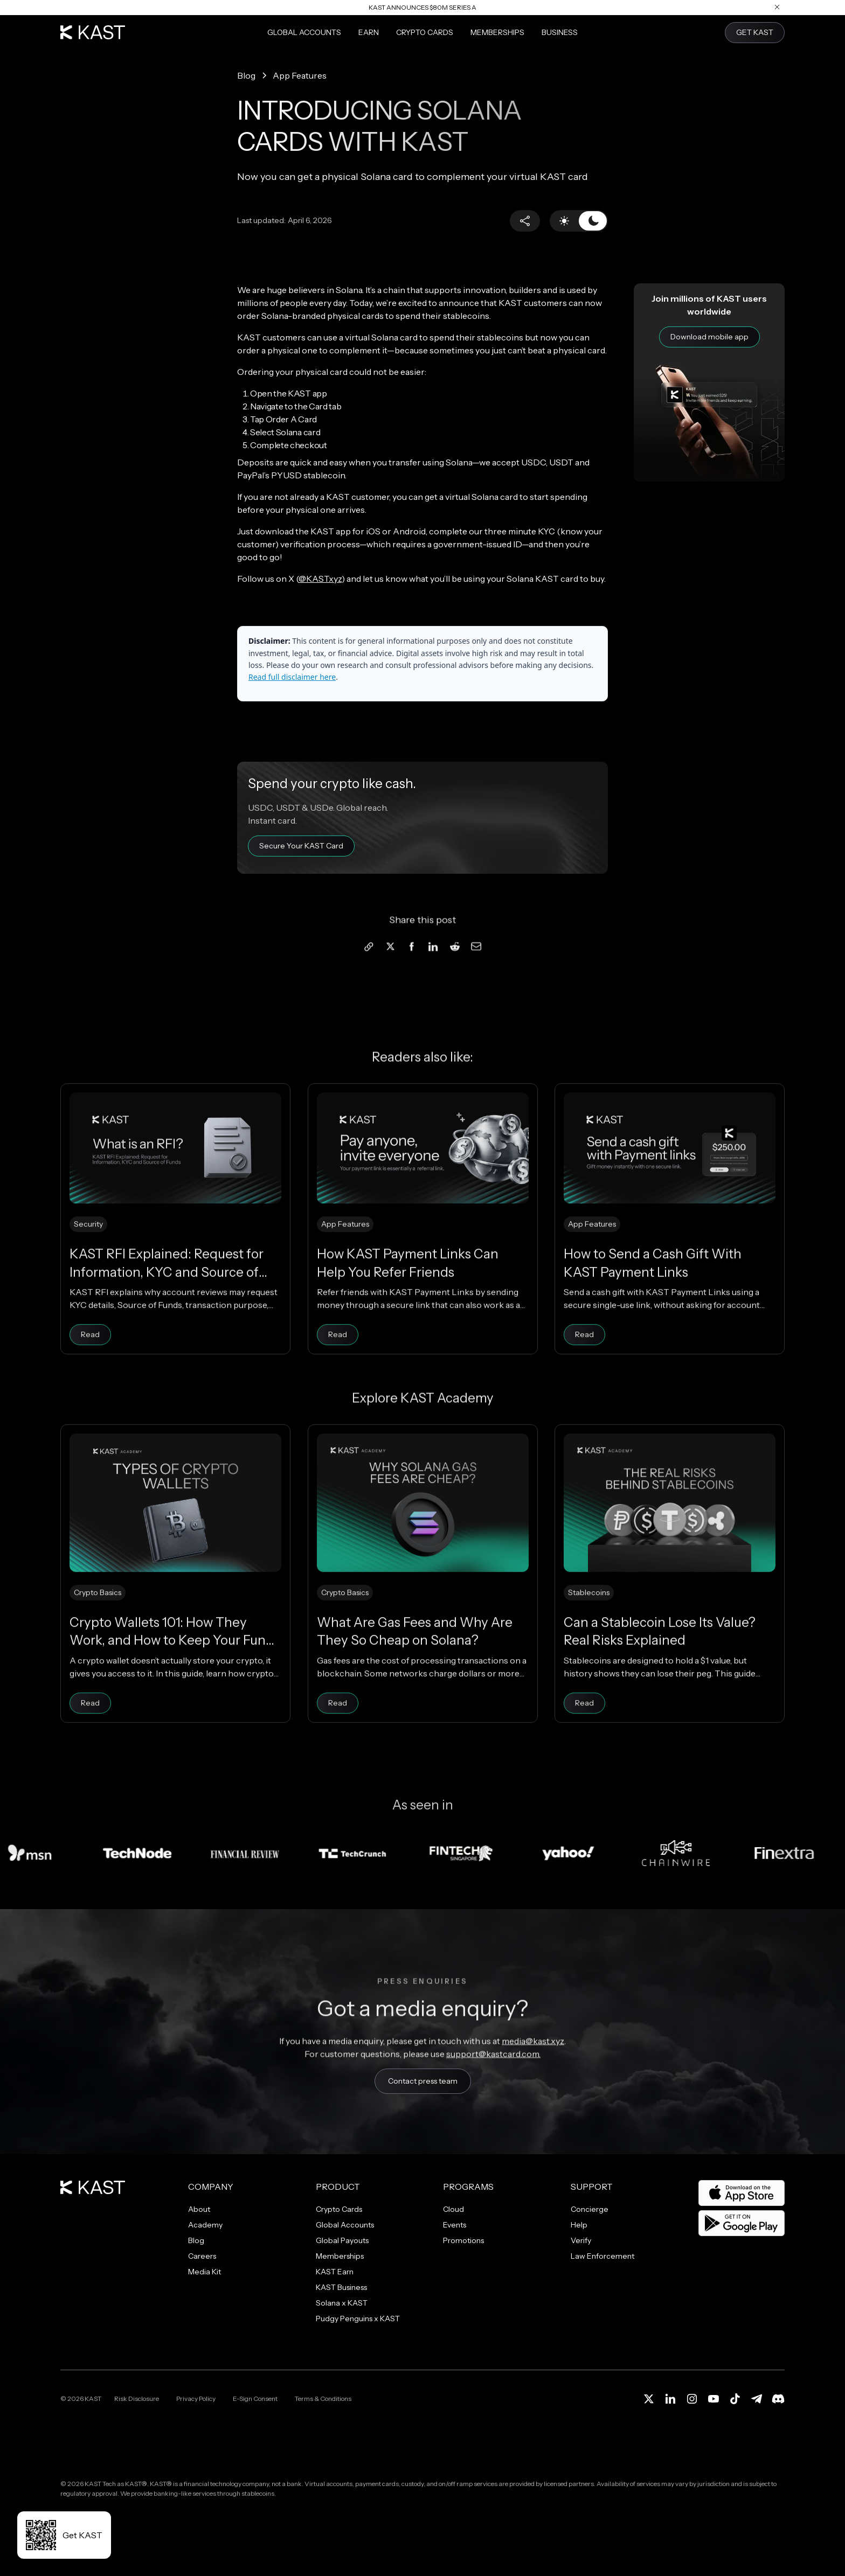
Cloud (453, 2209)
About (199, 2209)
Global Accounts (304, 32)
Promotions (463, 2240)
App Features (345, 1255)
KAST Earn (335, 2271)
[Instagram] (691, 2398)
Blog (196, 2240)
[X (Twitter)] (648, 2398)
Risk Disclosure (136, 2398)
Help (579, 2225)
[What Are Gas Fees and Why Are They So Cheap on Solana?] (422, 1604)
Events (454, 2225)
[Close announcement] (777, 7)
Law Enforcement (602, 2256)
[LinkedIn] (670, 2398)
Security (88, 1255)
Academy (205, 2225)
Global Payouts (342, 2240)
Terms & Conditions (323, 2398)
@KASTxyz (320, 578)
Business (560, 32)
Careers (202, 2256)
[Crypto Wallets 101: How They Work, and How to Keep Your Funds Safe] (175, 1604)
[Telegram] (756, 2398)
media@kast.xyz (533, 2071)
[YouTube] (713, 2398)
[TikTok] (735, 2398)
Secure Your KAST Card (301, 846)
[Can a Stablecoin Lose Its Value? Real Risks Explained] (669, 1604)
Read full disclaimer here (292, 677)
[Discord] (778, 2398)
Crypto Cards (424, 32)
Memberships (497, 32)
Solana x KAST (342, 2303)
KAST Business (341, 2287)
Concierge (589, 2209)
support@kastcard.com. (493, 2084)
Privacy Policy (196, 2398)
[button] (525, 221)
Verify (581, 2240)
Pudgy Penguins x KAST (358, 2318)
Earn (368, 32)
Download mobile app (709, 337)
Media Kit (204, 2271)
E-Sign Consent (255, 2398)
